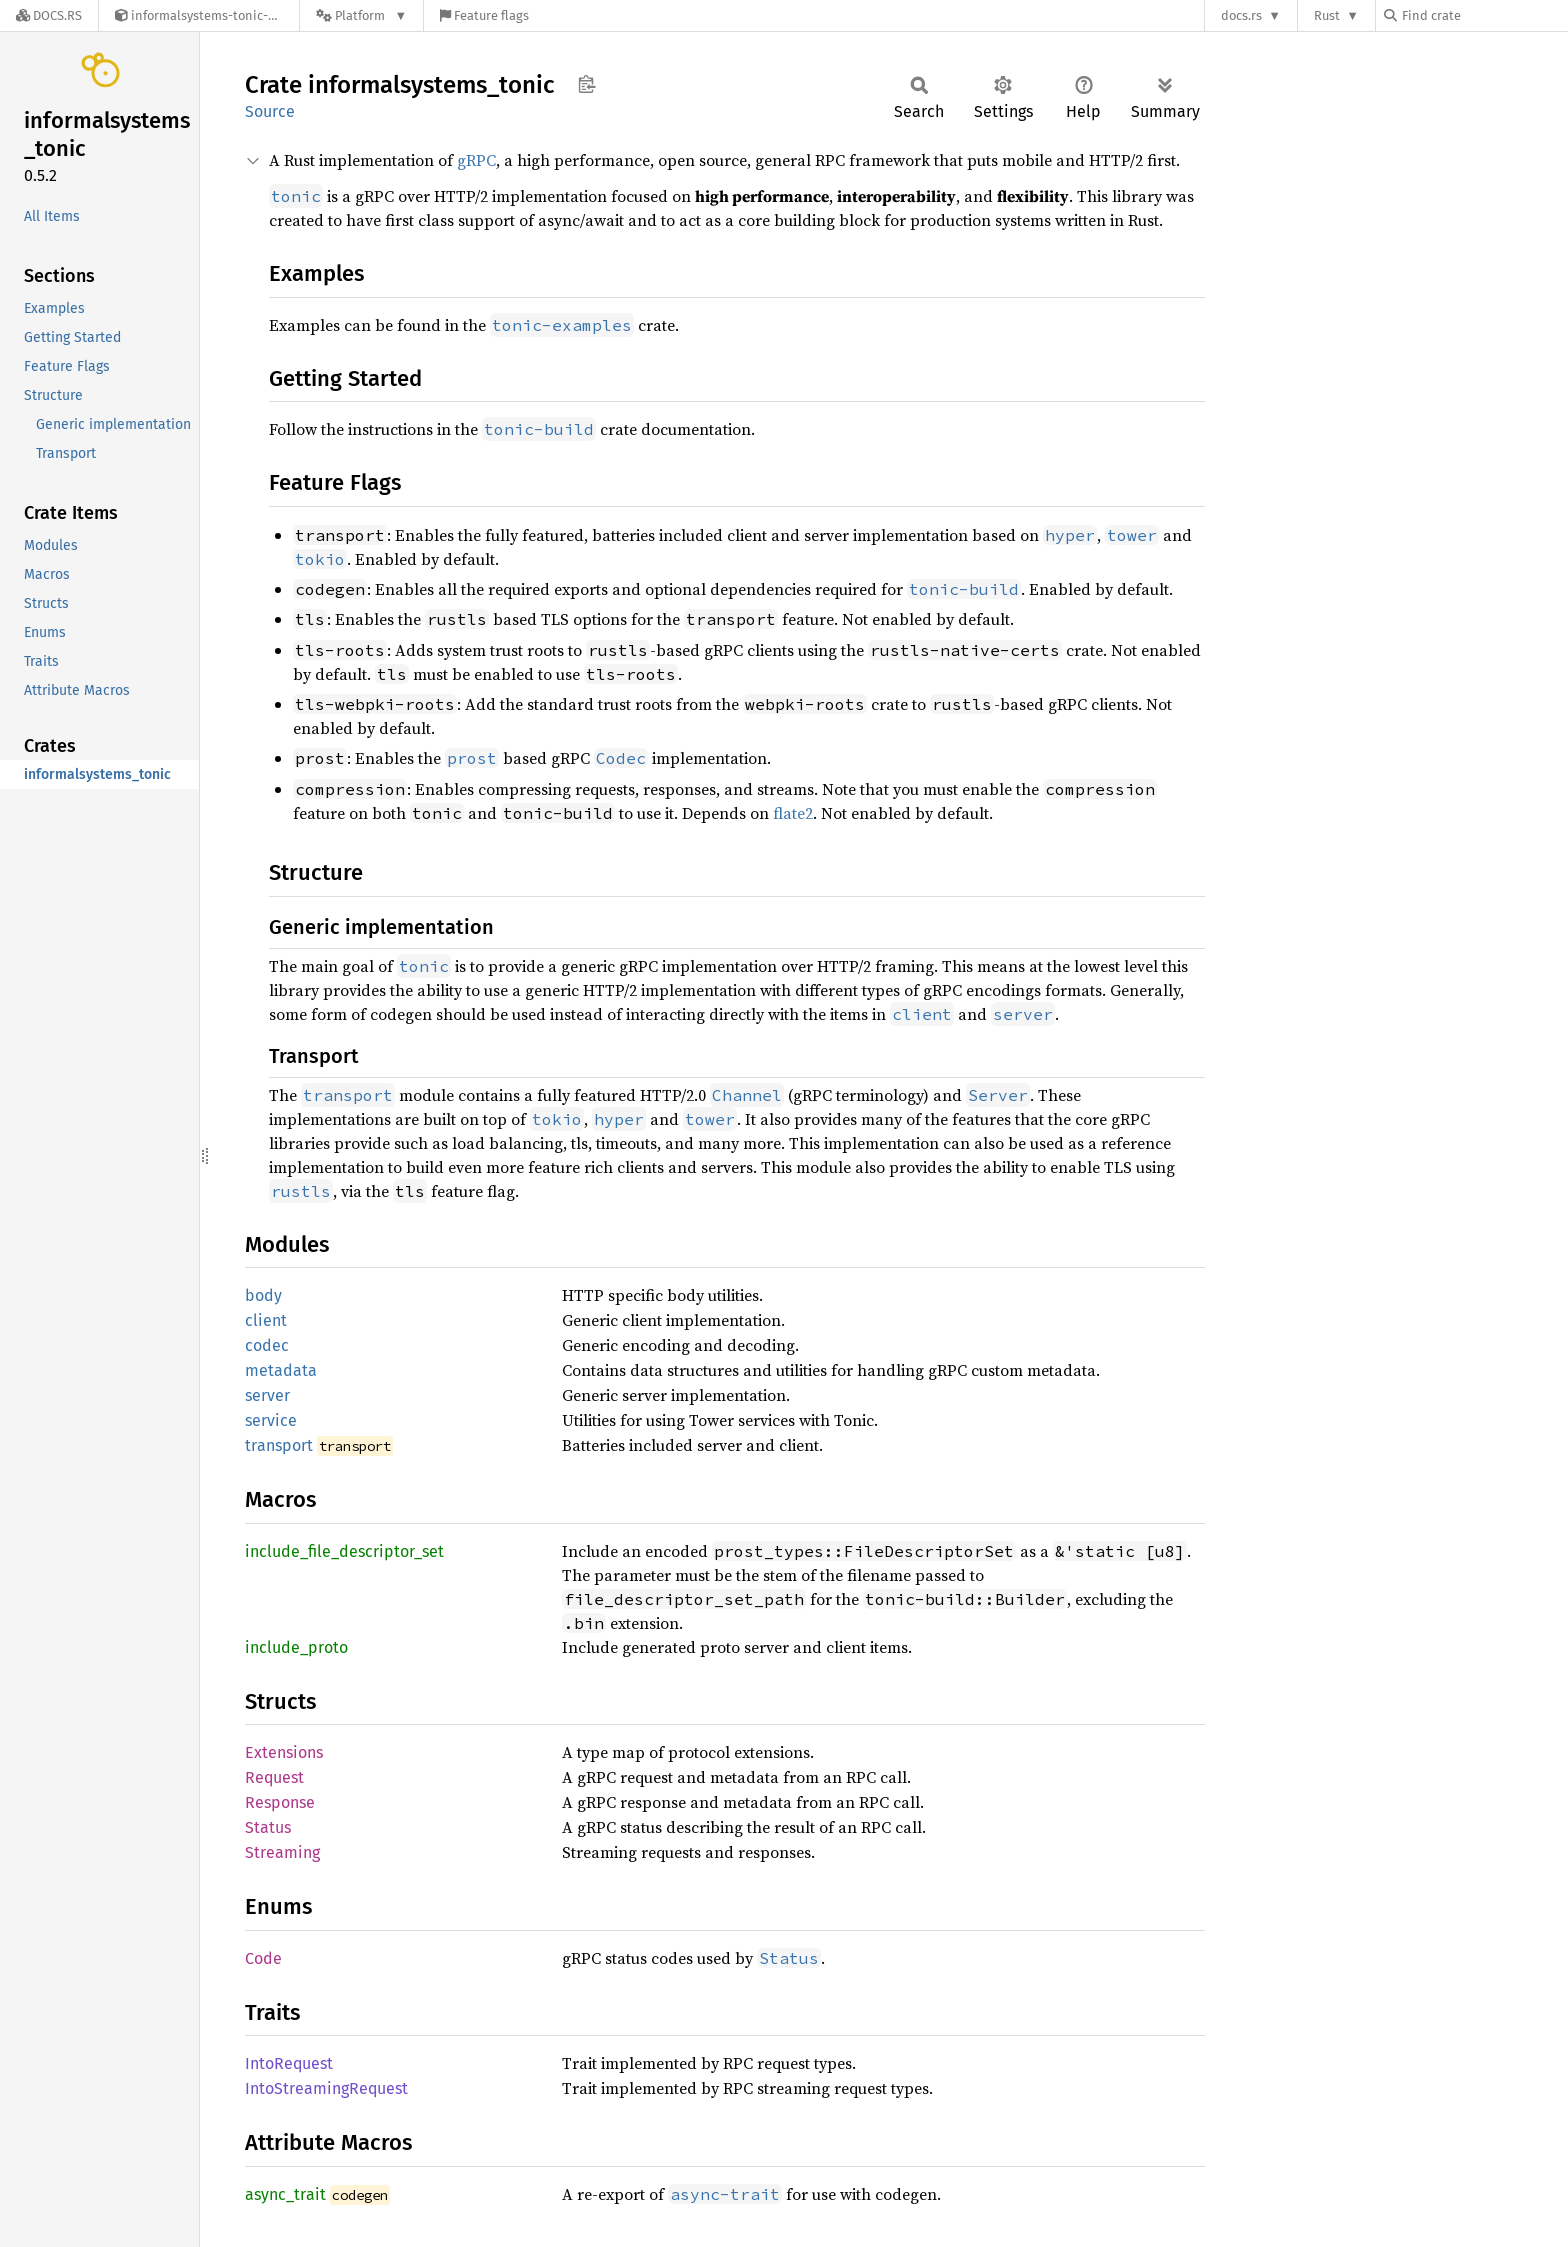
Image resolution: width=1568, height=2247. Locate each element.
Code (263, 1958)
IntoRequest (289, 2063)
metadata (281, 1370)
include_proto (296, 1647)
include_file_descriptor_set (344, 1551)
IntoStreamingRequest (326, 2088)
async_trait (285, 2194)
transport (279, 1445)
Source (270, 111)
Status (268, 1827)
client (266, 1320)
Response (280, 1802)
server (267, 1395)
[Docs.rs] (49, 15)
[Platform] (361, 15)
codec (267, 1345)
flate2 (793, 813)
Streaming (282, 1852)
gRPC (476, 160)
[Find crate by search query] (1484, 15)
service (271, 1420)
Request (274, 1777)
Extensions (284, 1752)
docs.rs (1241, 15)
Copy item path (586, 84)
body (263, 1295)
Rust (1327, 15)
